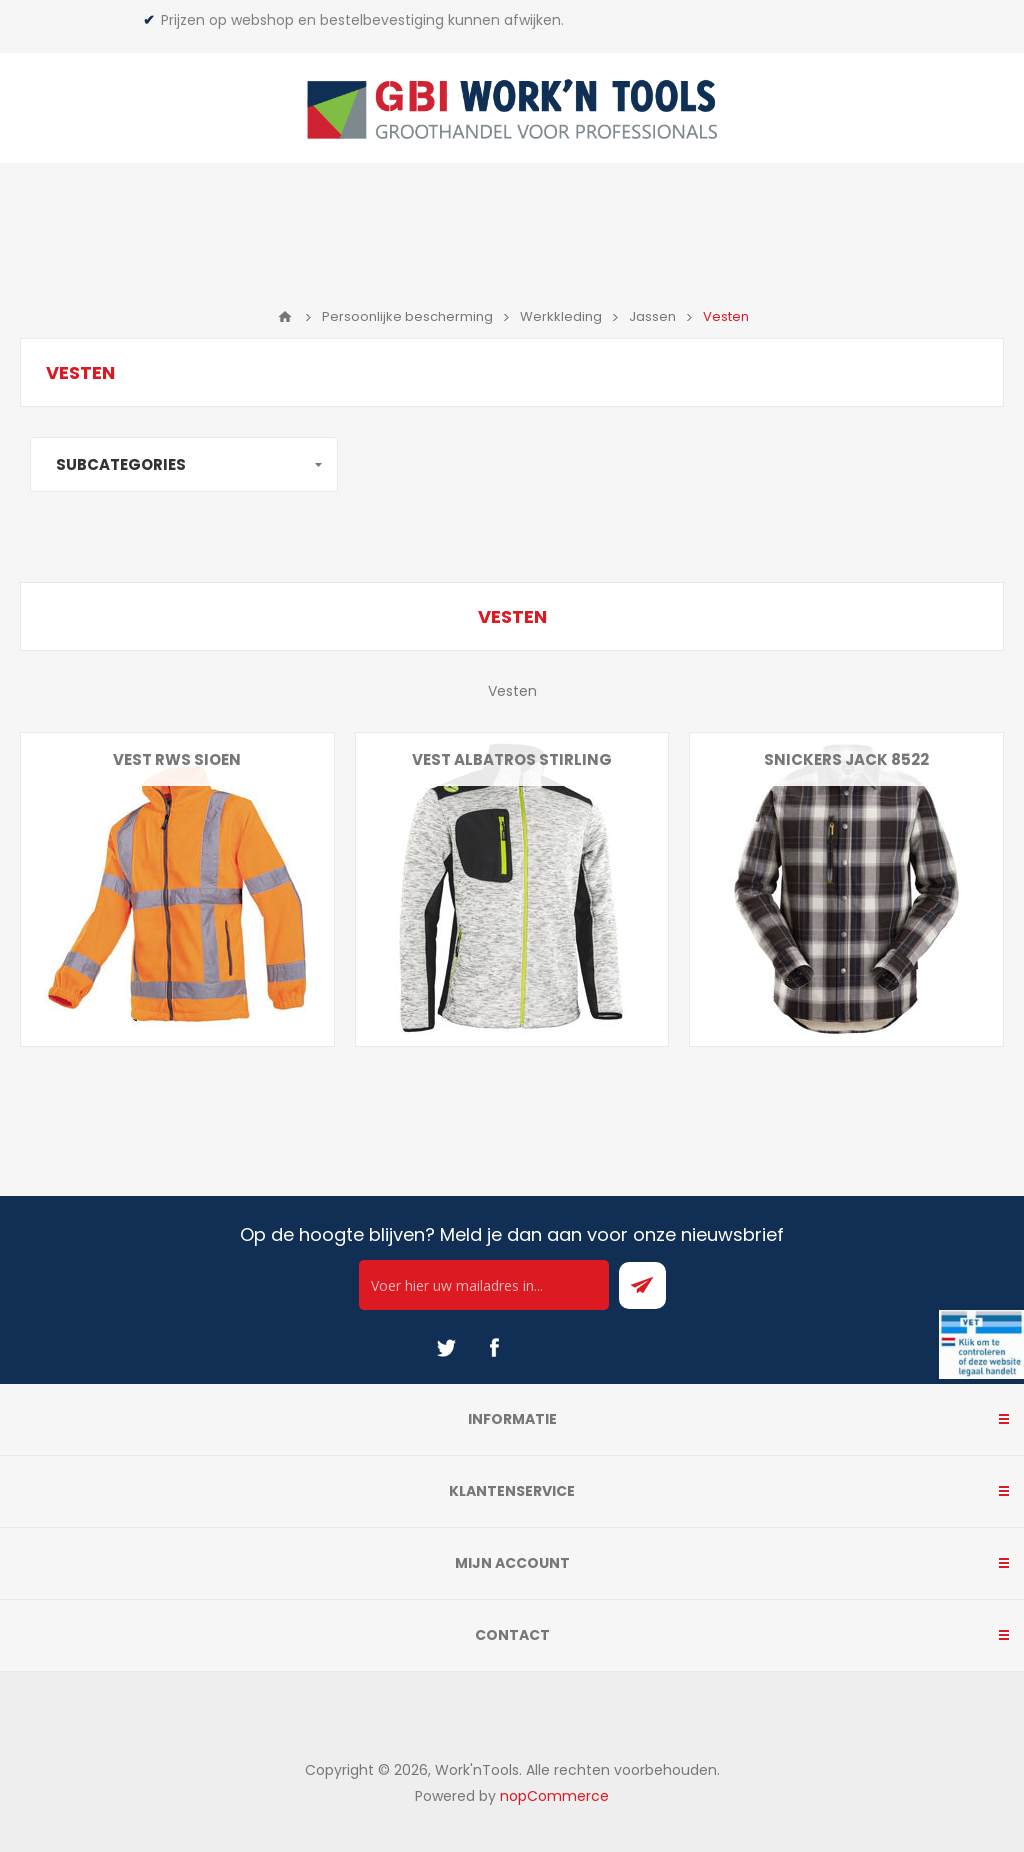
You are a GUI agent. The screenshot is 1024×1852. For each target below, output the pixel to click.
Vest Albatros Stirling (512, 759)
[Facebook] (494, 1348)
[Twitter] (446, 1348)
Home (285, 317)
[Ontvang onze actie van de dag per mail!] (484, 1285)
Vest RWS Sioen (177, 759)
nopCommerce (554, 1796)
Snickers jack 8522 (846, 759)
